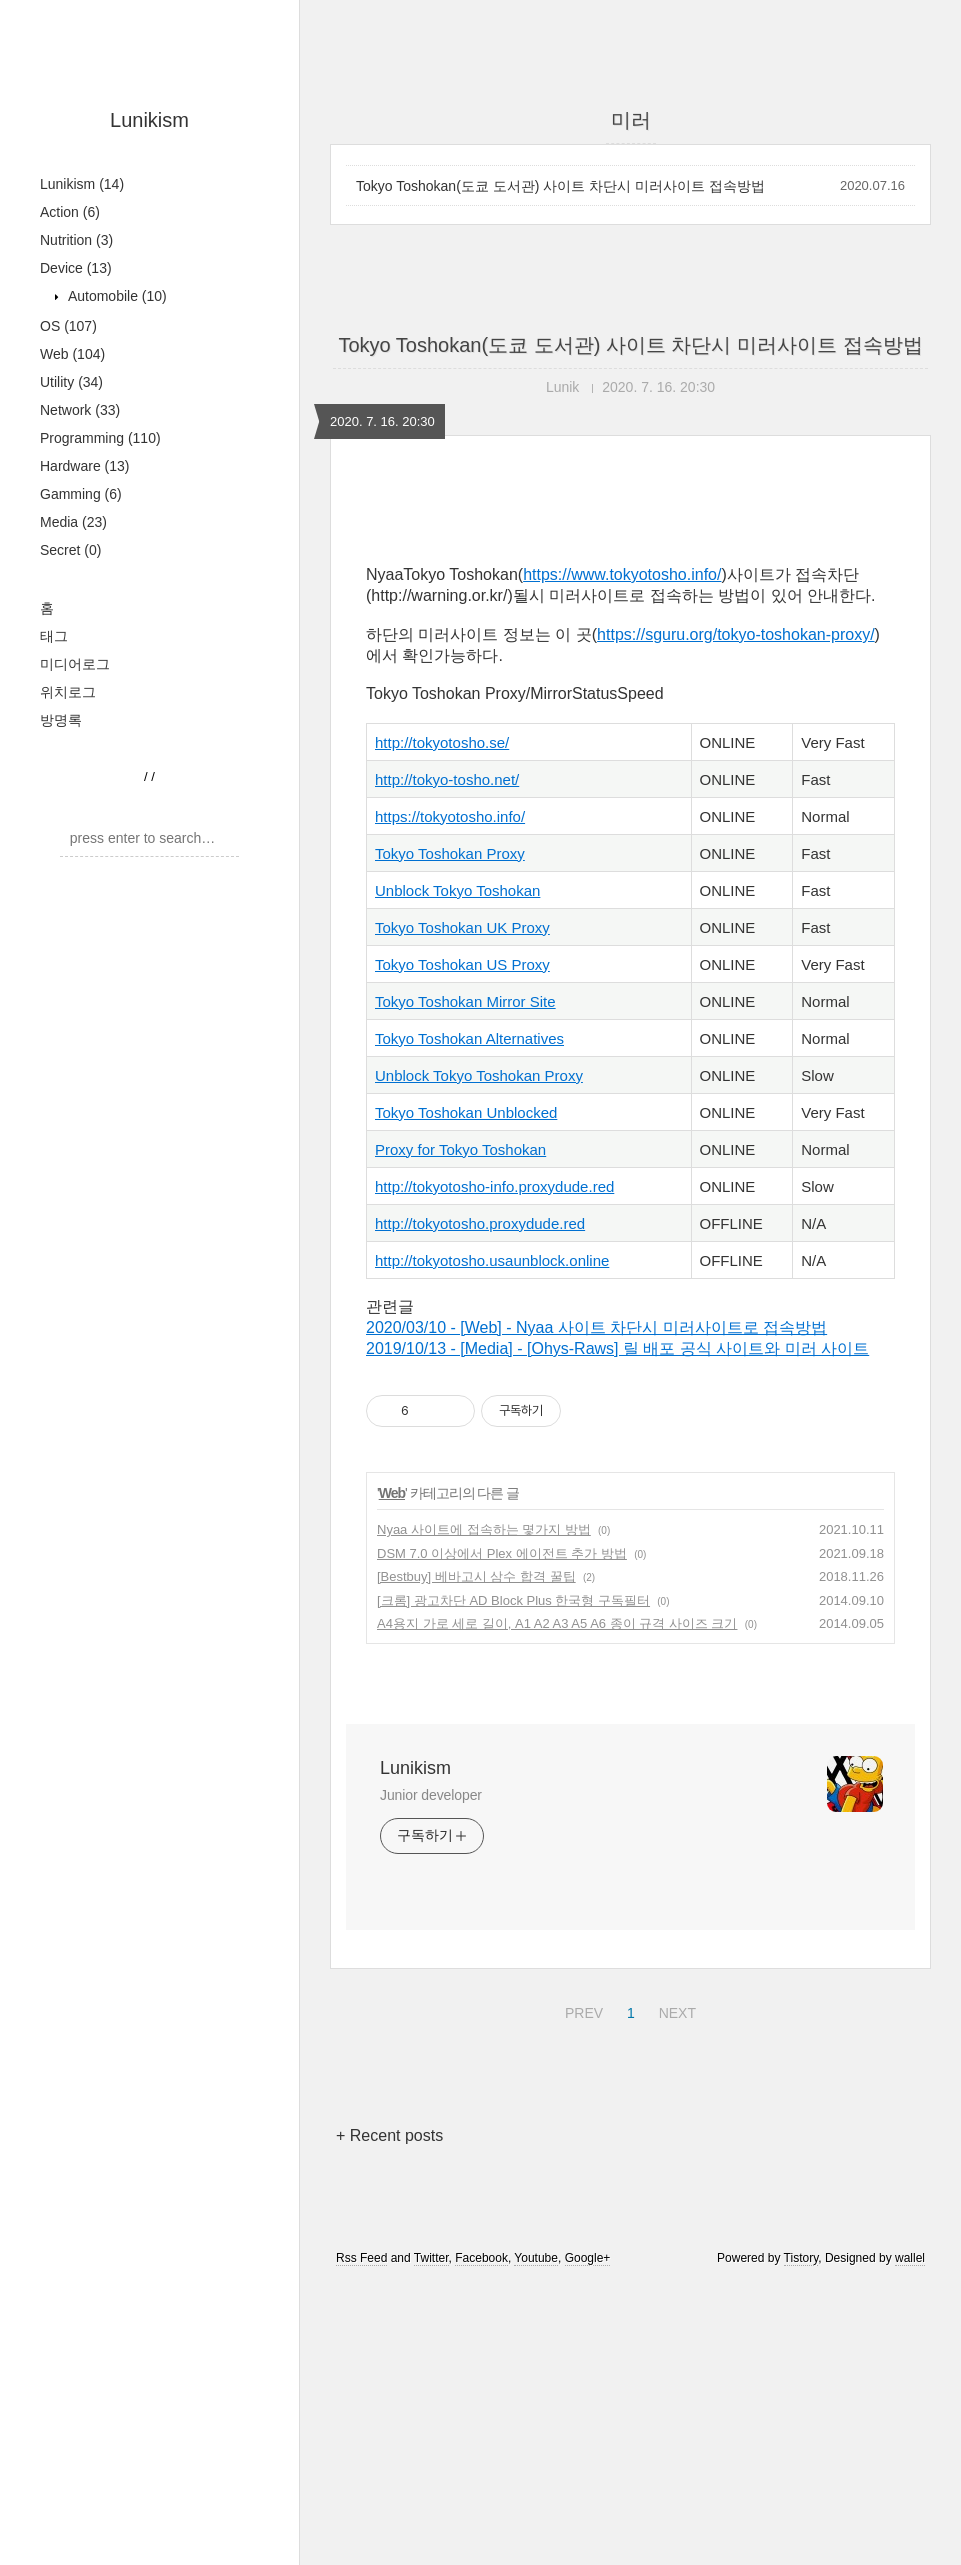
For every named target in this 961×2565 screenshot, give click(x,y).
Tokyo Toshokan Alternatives (469, 1318)
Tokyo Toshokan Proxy (450, 1133)
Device (76, 268)
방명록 (61, 720)
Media (73, 522)
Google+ (588, 2538)
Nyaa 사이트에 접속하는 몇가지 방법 (484, 1809)
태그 (54, 636)
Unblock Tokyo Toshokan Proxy (479, 1355)
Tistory (801, 2538)
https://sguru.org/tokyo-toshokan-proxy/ (735, 914)
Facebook (481, 2538)
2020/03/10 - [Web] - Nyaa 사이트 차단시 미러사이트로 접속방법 (596, 1607)
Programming (100, 438)
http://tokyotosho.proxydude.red (480, 1503)
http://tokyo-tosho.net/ (447, 1059)
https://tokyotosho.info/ (450, 1096)
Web (72, 354)
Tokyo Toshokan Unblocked (466, 1392)
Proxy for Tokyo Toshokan (460, 1429)
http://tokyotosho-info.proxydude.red (494, 1466)
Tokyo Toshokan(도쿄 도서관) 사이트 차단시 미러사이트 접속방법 (560, 186)
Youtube (536, 2538)
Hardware (85, 466)
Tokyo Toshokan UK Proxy (462, 1207)
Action (70, 212)
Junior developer (431, 2075)
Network (80, 410)
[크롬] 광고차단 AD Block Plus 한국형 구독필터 (513, 1880)
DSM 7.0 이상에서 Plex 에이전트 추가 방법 (502, 1833)
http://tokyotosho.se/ (442, 1022)
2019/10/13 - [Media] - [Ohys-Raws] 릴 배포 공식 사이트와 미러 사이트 (617, 1628)
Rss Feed (361, 2538)
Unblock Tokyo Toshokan (457, 1170)
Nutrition (76, 240)
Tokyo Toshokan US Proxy (462, 1244)
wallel (910, 2538)
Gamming (81, 494)
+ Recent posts (389, 2415)
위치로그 (68, 692)
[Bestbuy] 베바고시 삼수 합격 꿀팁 (476, 1856)
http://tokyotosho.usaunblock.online (492, 1540)
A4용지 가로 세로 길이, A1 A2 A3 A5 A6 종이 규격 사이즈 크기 (557, 1903)
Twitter (431, 2538)
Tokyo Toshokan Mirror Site (465, 1281)
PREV (581, 2290)
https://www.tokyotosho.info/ (622, 854)
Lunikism (149, 120)
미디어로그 (75, 664)
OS (68, 326)
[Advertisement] (630, 667)
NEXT (675, 2290)
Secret (70, 550)
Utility (71, 382)
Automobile (115, 296)
